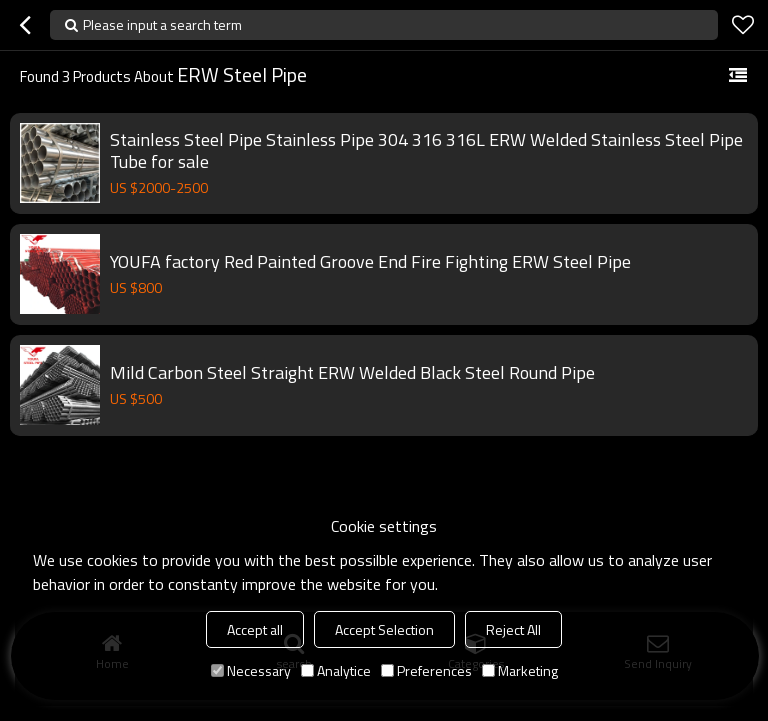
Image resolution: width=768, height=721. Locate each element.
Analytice (336, 670)
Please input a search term (162, 24)
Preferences (426, 670)
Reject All (513, 629)
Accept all (255, 629)
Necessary (251, 670)
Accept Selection (384, 629)
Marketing (520, 670)
